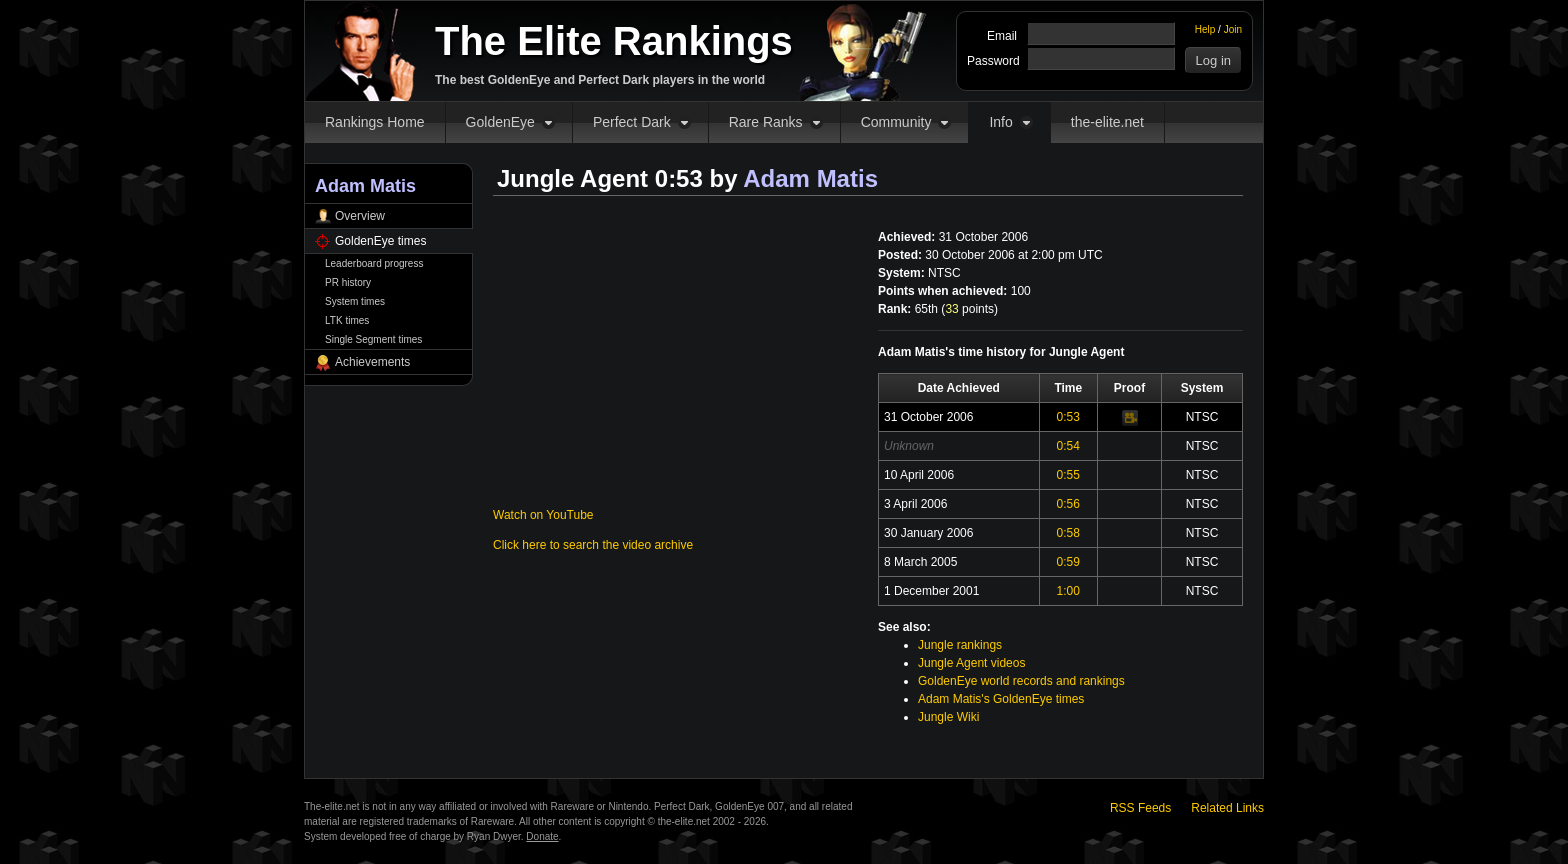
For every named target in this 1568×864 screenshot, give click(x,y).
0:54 (1068, 446)
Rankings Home (375, 122)
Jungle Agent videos (971, 663)
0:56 (1068, 504)
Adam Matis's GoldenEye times (1001, 699)
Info (1000, 122)
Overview (360, 216)
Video (1130, 418)
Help (1205, 29)
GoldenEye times (380, 241)
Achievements (372, 362)
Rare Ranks (766, 122)
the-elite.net (1107, 122)
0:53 (1068, 417)
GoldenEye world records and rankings (1021, 681)
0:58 (1068, 533)
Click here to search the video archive (593, 545)
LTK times (347, 320)
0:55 (1068, 475)
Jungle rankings (960, 645)
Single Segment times (373, 339)
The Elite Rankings (614, 41)
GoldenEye (500, 122)
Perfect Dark (632, 122)
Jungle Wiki (948, 717)
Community (896, 122)
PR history (348, 282)
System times (355, 301)
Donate (542, 836)
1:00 (1068, 591)
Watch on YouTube (543, 515)
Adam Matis (810, 178)
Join (1233, 29)
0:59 (1068, 562)
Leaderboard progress (374, 263)
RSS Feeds (1140, 808)
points (969, 309)
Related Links (1227, 808)
